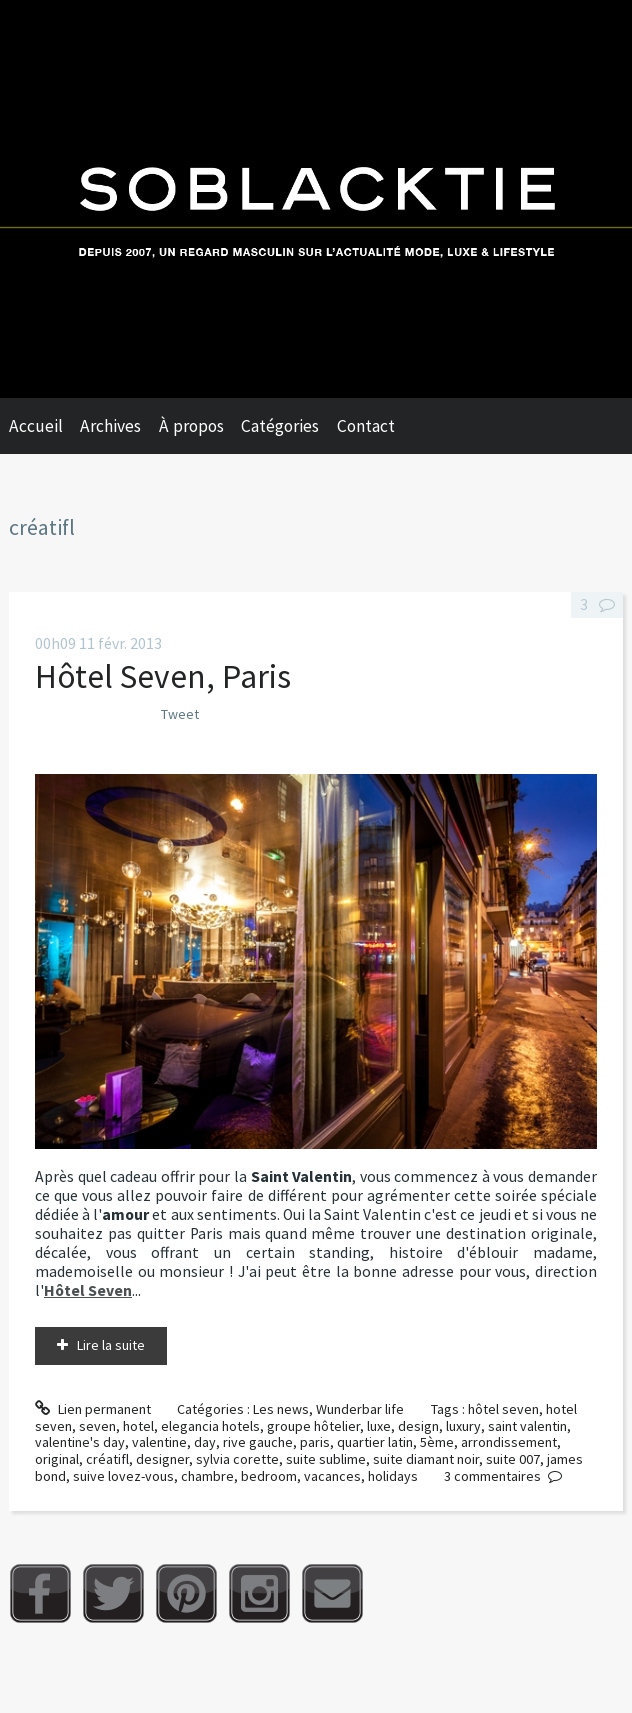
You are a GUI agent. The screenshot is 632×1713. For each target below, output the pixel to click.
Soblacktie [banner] (316, 199)
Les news (281, 1409)
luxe (379, 1426)
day (205, 1442)
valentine (159, 1442)
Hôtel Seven (88, 1290)
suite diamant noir (426, 1459)
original (57, 1459)
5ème (437, 1442)
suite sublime (326, 1459)
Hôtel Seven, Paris (163, 676)
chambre (207, 1476)
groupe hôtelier (313, 1426)
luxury (463, 1426)
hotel (138, 1426)
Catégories (280, 426)
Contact (366, 426)
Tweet (180, 714)
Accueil (36, 426)
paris (315, 1442)
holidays (393, 1476)
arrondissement (509, 1442)
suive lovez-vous (123, 1476)
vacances (332, 1476)
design (418, 1426)
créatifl (107, 1459)
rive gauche (258, 1442)
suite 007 (513, 1459)
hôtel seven (503, 1409)
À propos (191, 426)
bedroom (269, 1476)
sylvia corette (237, 1459)
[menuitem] (45, 426)
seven (97, 1426)
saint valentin (527, 1426)
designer (162, 1459)
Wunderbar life (360, 1409)
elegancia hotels (210, 1426)
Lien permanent (93, 1409)
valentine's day (80, 1442)
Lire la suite (111, 1345)
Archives (110, 426)
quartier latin (375, 1442)
